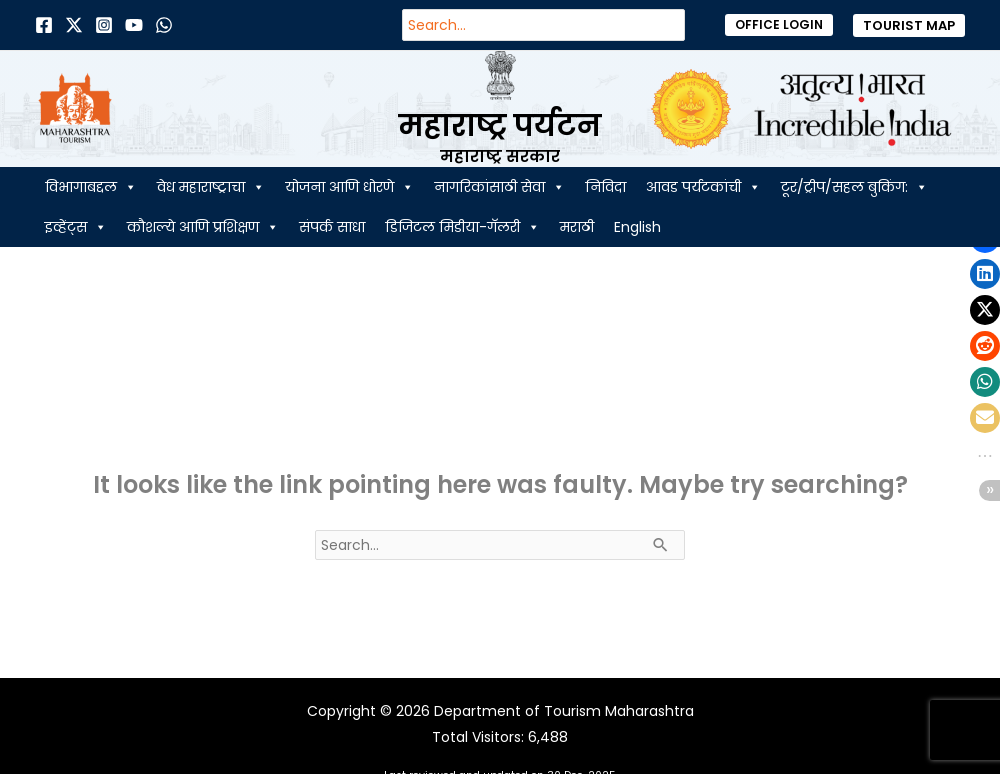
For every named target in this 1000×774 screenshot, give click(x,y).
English (637, 227)
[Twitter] (74, 25)
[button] (779, 25)
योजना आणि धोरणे (349, 187)
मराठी (577, 227)
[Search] (680, 25)
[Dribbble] (164, 25)
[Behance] (134, 25)
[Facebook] (44, 25)
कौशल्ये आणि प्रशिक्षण (203, 227)
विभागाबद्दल (91, 187)
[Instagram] (104, 25)
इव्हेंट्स (76, 227)
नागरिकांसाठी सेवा (499, 187)
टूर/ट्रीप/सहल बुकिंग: (854, 187)
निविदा (605, 187)
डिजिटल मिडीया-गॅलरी (462, 227)
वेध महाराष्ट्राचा (211, 187)
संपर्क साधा (332, 227)
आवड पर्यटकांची (703, 187)
